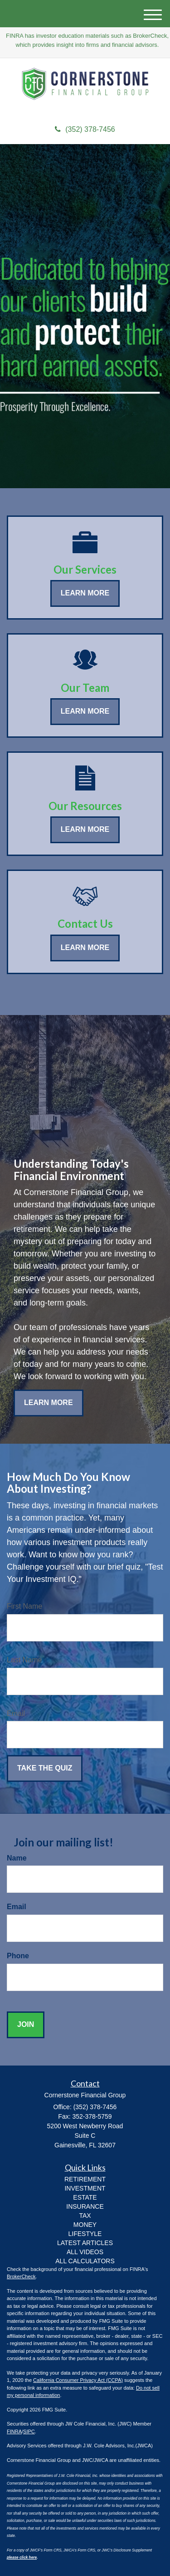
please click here (22, 2558)
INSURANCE (84, 2206)
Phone (18, 1956)
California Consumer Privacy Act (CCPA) (78, 2380)
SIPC (29, 2431)
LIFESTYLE (85, 2233)
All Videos (85, 2252)
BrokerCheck (21, 2276)
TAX (85, 2215)
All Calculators (84, 2261)
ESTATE (85, 2197)
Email (16, 1713)
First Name (24, 1606)
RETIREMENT (85, 2179)
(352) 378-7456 (85, 129)
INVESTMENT (84, 2188)
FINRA (14, 2431)
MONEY (85, 2224)
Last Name (24, 1660)
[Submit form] (45, 1768)
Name (17, 1858)
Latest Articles (85, 2242)
